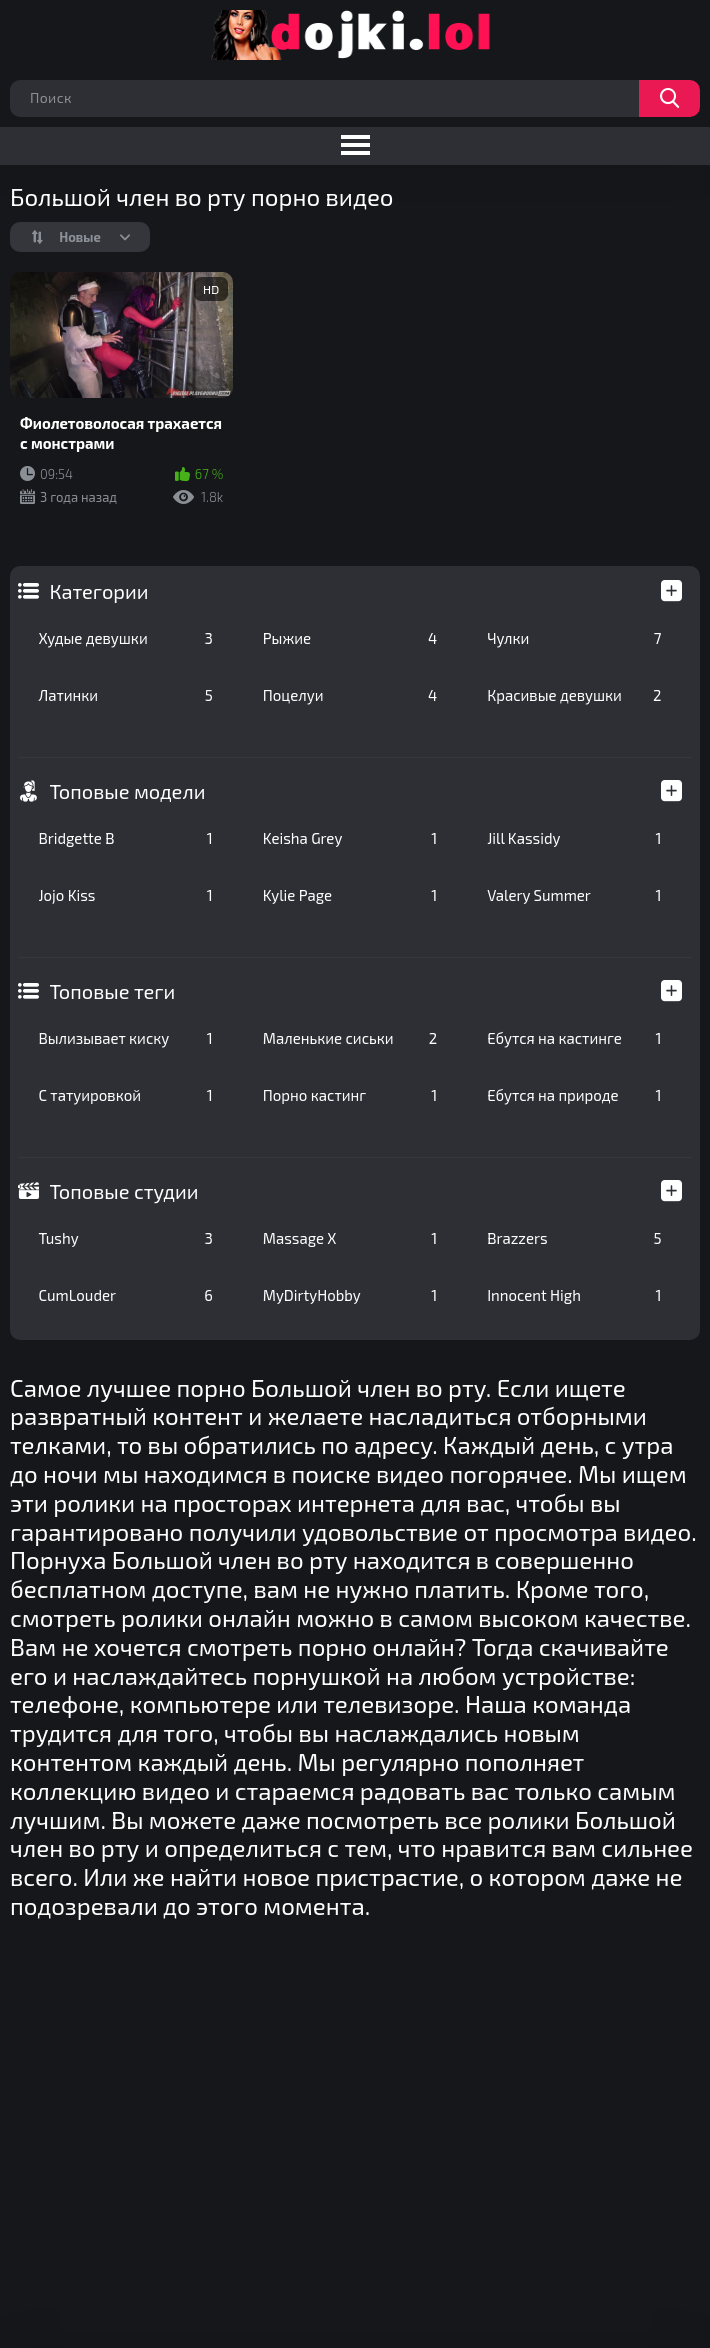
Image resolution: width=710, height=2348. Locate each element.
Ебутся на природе (574, 1095)
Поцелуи (350, 695)
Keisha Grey (350, 838)
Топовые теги (112, 991)
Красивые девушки (574, 695)
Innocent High (574, 1295)
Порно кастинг (350, 1095)
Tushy (125, 1238)
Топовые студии (123, 1191)
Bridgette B (125, 838)
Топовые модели (127, 791)
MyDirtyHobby (350, 1295)
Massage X (350, 1238)
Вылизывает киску (125, 1038)
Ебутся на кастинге (574, 1038)
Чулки (574, 638)
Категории (98, 591)
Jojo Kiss (125, 895)
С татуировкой (125, 1095)
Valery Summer (574, 895)
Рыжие (350, 638)
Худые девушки (125, 638)
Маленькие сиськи (350, 1038)
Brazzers (574, 1238)
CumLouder (125, 1295)
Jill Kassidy (574, 838)
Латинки (125, 695)
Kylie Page (350, 895)
